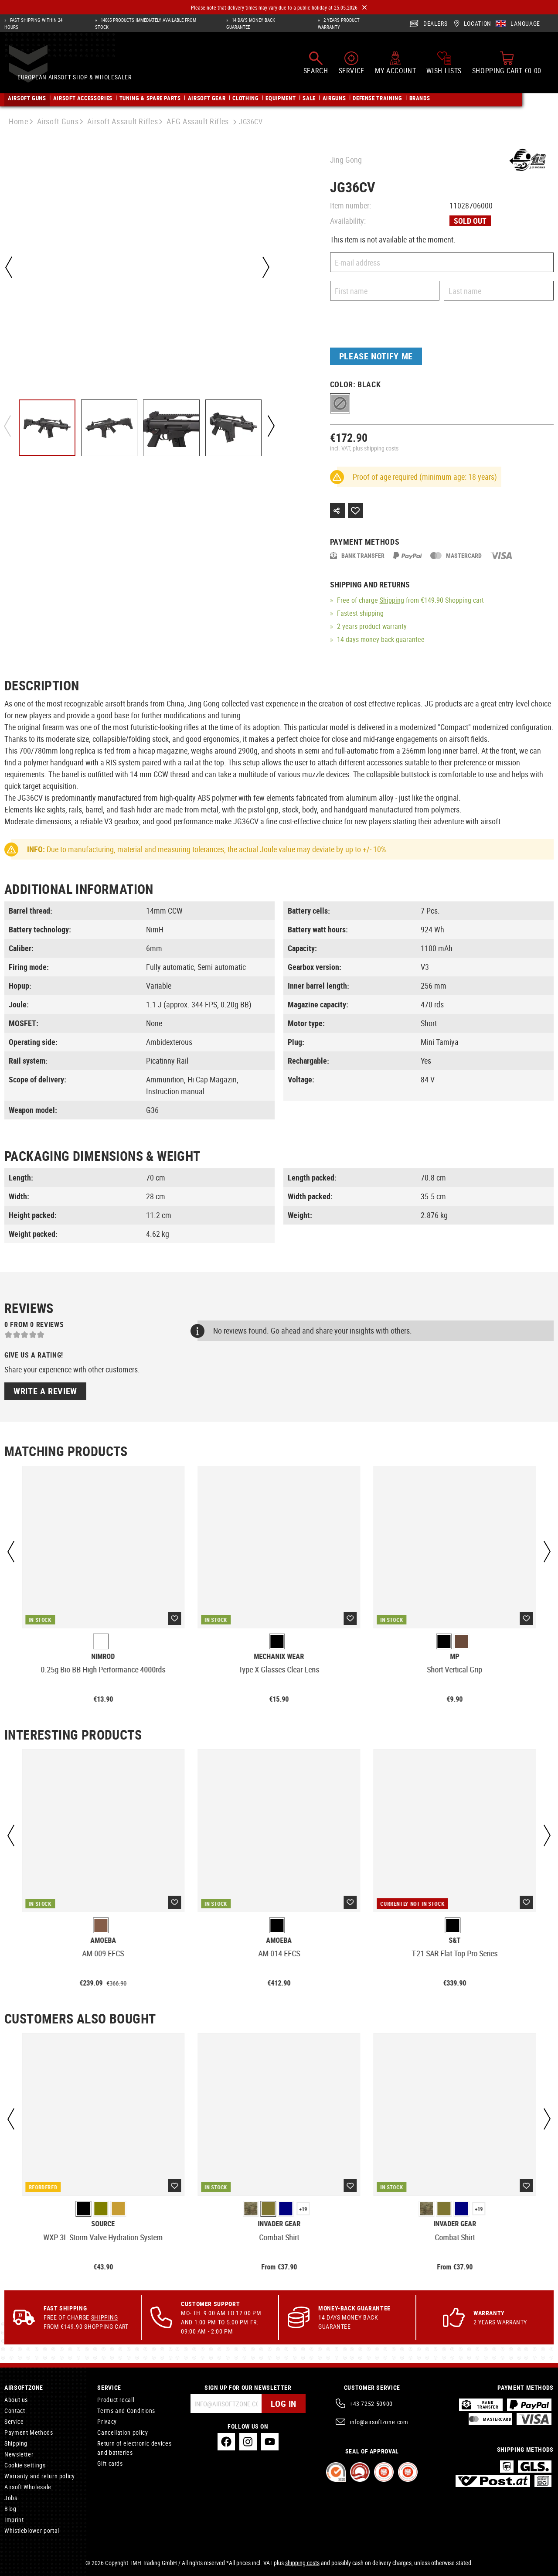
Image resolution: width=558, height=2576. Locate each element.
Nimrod (103, 1656)
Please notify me (376, 356)
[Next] (265, 267)
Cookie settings (25, 2465)
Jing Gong (346, 159)
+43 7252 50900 (371, 2403)
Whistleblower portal (31, 2530)
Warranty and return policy (39, 2476)
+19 (303, 2208)
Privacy (106, 2421)
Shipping (392, 600)
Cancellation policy (122, 2432)
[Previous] (8, 267)
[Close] (364, 7)
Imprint (14, 2519)
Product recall (115, 2399)
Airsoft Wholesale (27, 2487)
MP (454, 1656)
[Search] (315, 66)
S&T (455, 1940)
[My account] (395, 66)
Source (103, 2224)
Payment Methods (28, 2432)
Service (14, 2421)
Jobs (10, 2498)
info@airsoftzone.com (379, 2422)
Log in (283, 2403)
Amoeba (103, 1940)
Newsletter (18, 2454)
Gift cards (109, 2463)
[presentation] (396, 326)
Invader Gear (279, 2224)
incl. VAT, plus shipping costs (364, 448)
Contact (14, 2410)
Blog (10, 2508)
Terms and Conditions (126, 2410)
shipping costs (302, 2563)
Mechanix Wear (279, 1656)
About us (16, 2399)
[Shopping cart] (507, 66)
